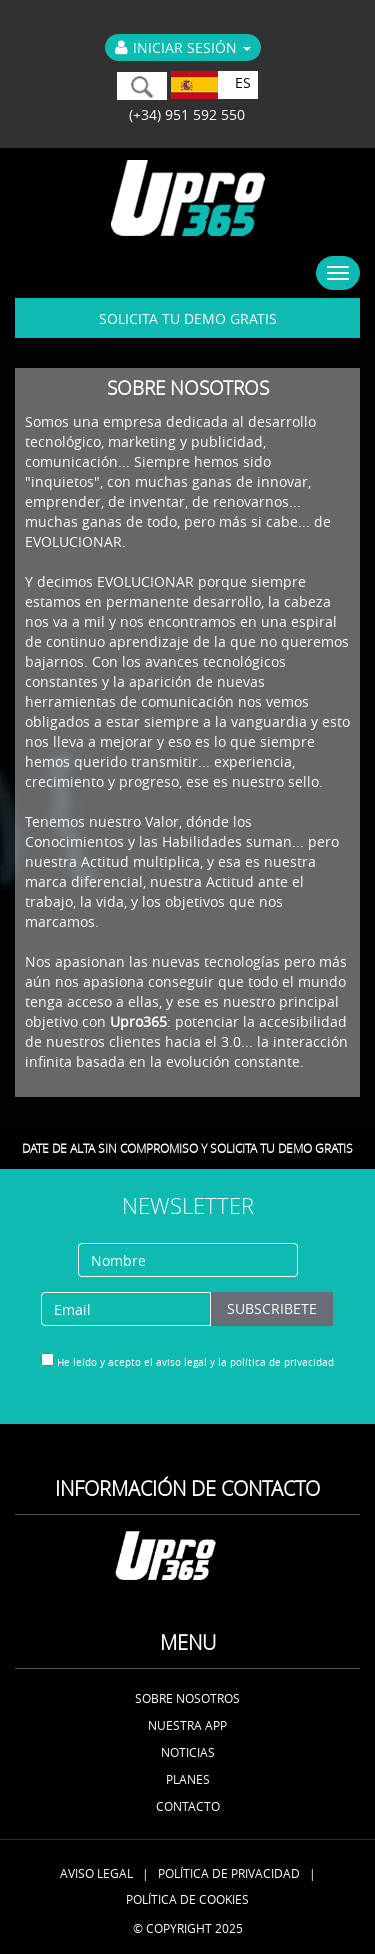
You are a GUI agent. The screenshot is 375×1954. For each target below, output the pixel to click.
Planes (188, 1779)
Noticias (188, 1752)
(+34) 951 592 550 (183, 114)
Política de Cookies (187, 1899)
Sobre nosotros (187, 1698)
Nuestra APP (187, 1725)
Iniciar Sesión (183, 47)
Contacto (188, 1806)
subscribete (272, 1308)
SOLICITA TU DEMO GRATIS (188, 318)
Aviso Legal (96, 1873)
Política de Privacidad (229, 1873)
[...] (47, 1359)
